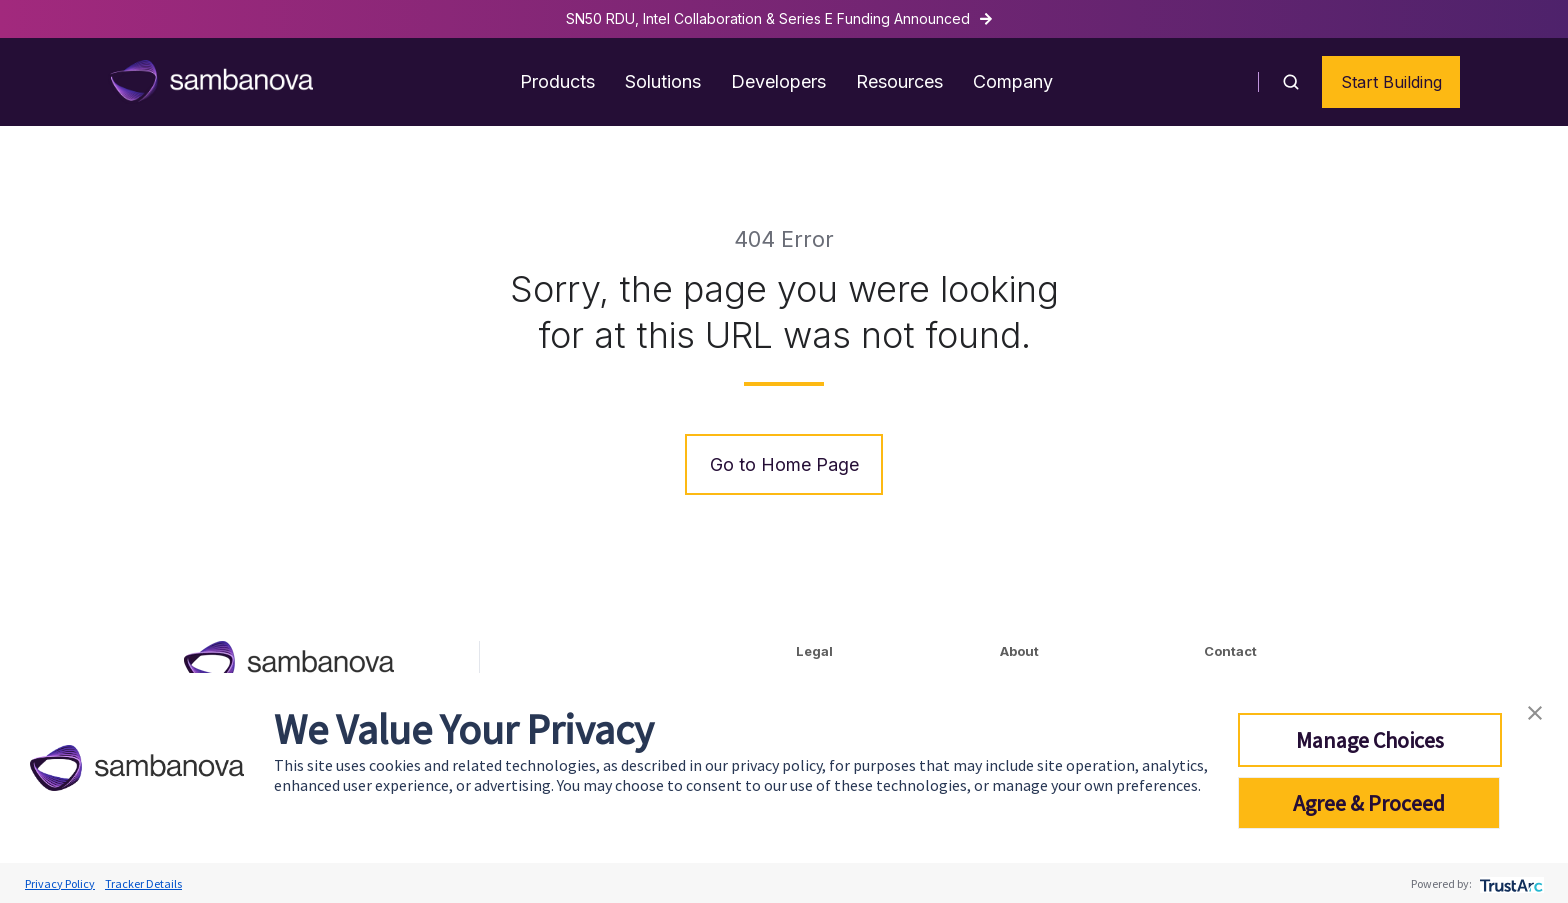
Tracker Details (143, 883)
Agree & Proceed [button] (1369, 803)
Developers (778, 81)
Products (557, 81)
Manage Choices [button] (1370, 740)
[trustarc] (1509, 883)
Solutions (663, 81)
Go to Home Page (784, 464)
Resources (899, 81)
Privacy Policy (60, 883)
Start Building (1391, 82)
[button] (1291, 82)
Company (1013, 81)
